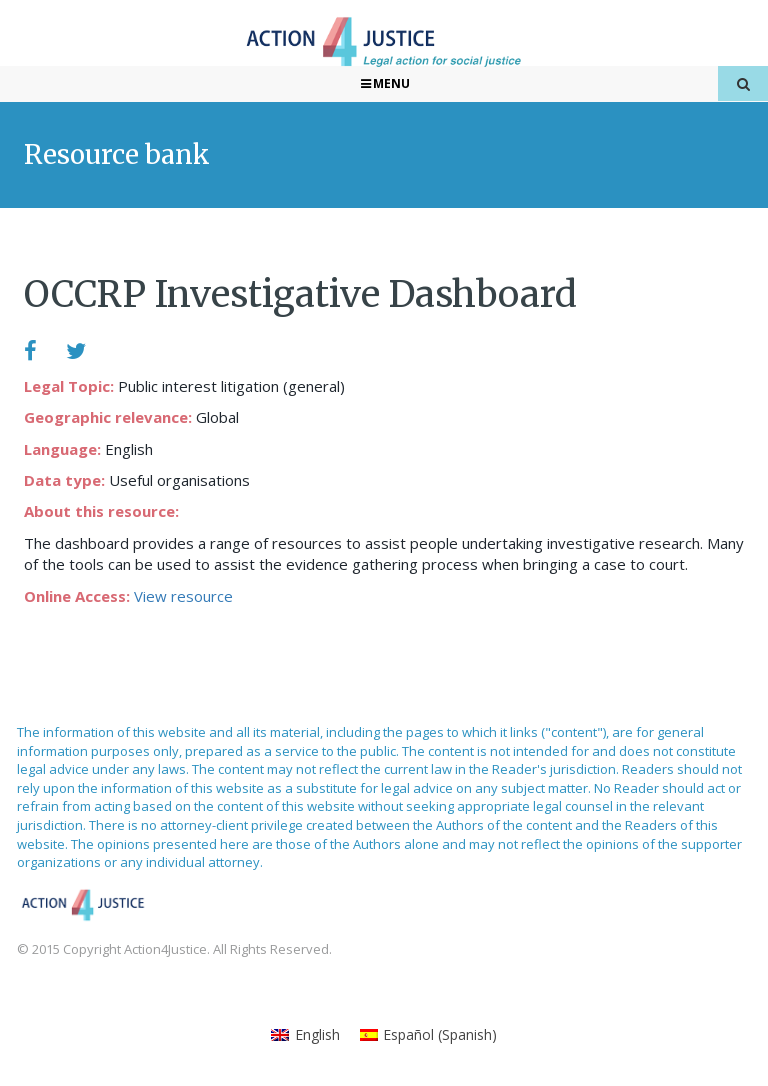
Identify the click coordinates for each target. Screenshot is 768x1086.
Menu (384, 83)
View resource (183, 596)
